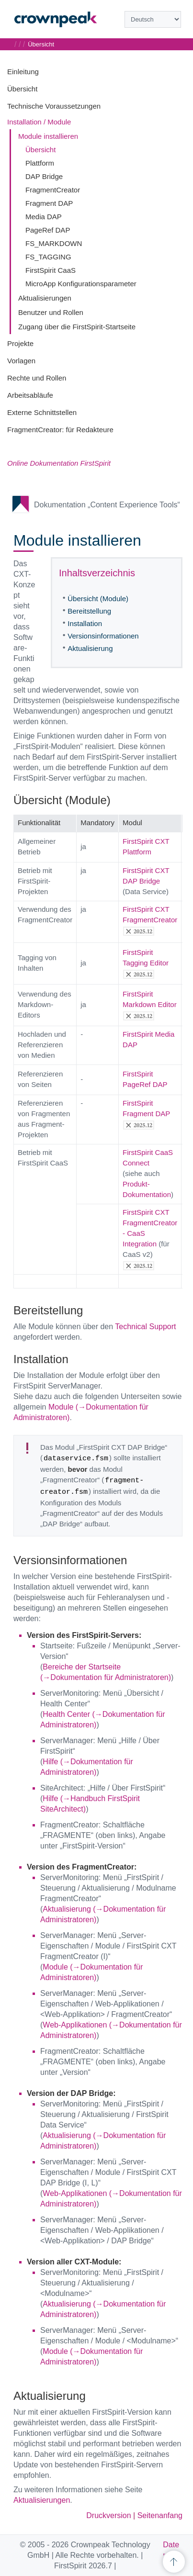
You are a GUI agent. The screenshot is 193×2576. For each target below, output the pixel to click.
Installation (85, 623)
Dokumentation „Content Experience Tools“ (107, 505)
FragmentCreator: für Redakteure (60, 430)
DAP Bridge (44, 176)
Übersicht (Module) (98, 598)
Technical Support (145, 1326)
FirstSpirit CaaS (50, 270)
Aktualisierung (90, 648)
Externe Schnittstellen (42, 412)
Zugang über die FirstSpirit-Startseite (77, 327)
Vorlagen (21, 361)
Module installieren (48, 136)
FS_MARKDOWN (53, 243)
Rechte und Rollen (36, 378)
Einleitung (23, 71)
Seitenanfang (159, 2515)
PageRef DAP (47, 230)
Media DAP (43, 217)
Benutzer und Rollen (50, 312)
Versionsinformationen (103, 636)
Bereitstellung (89, 611)
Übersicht (22, 89)
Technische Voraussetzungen (54, 106)
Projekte (20, 343)
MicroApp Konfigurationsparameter (80, 284)
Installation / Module (39, 122)
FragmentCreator (52, 190)
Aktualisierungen (44, 298)
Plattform (39, 163)
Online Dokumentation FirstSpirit (59, 463)
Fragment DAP (49, 203)
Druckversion (108, 2515)
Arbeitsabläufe (30, 395)
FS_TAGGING (48, 257)
